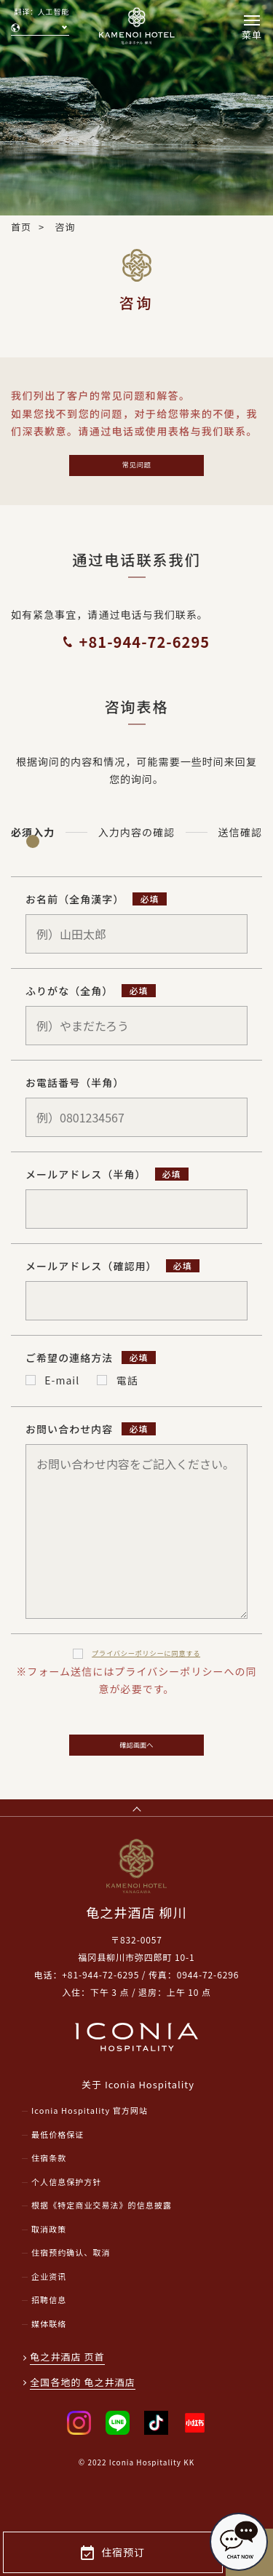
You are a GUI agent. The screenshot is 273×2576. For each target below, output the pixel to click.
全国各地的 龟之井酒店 (84, 2421)
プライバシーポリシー (146, 1666)
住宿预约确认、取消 (70, 2291)
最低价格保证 (57, 2173)
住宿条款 (48, 2197)
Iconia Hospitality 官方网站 (89, 2149)
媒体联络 (48, 2362)
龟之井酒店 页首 (69, 2396)
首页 (21, 227)
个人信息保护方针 (66, 2220)
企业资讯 (48, 2315)
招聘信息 (48, 2339)
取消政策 (48, 2267)
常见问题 (136, 470)
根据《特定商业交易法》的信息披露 (101, 2244)
